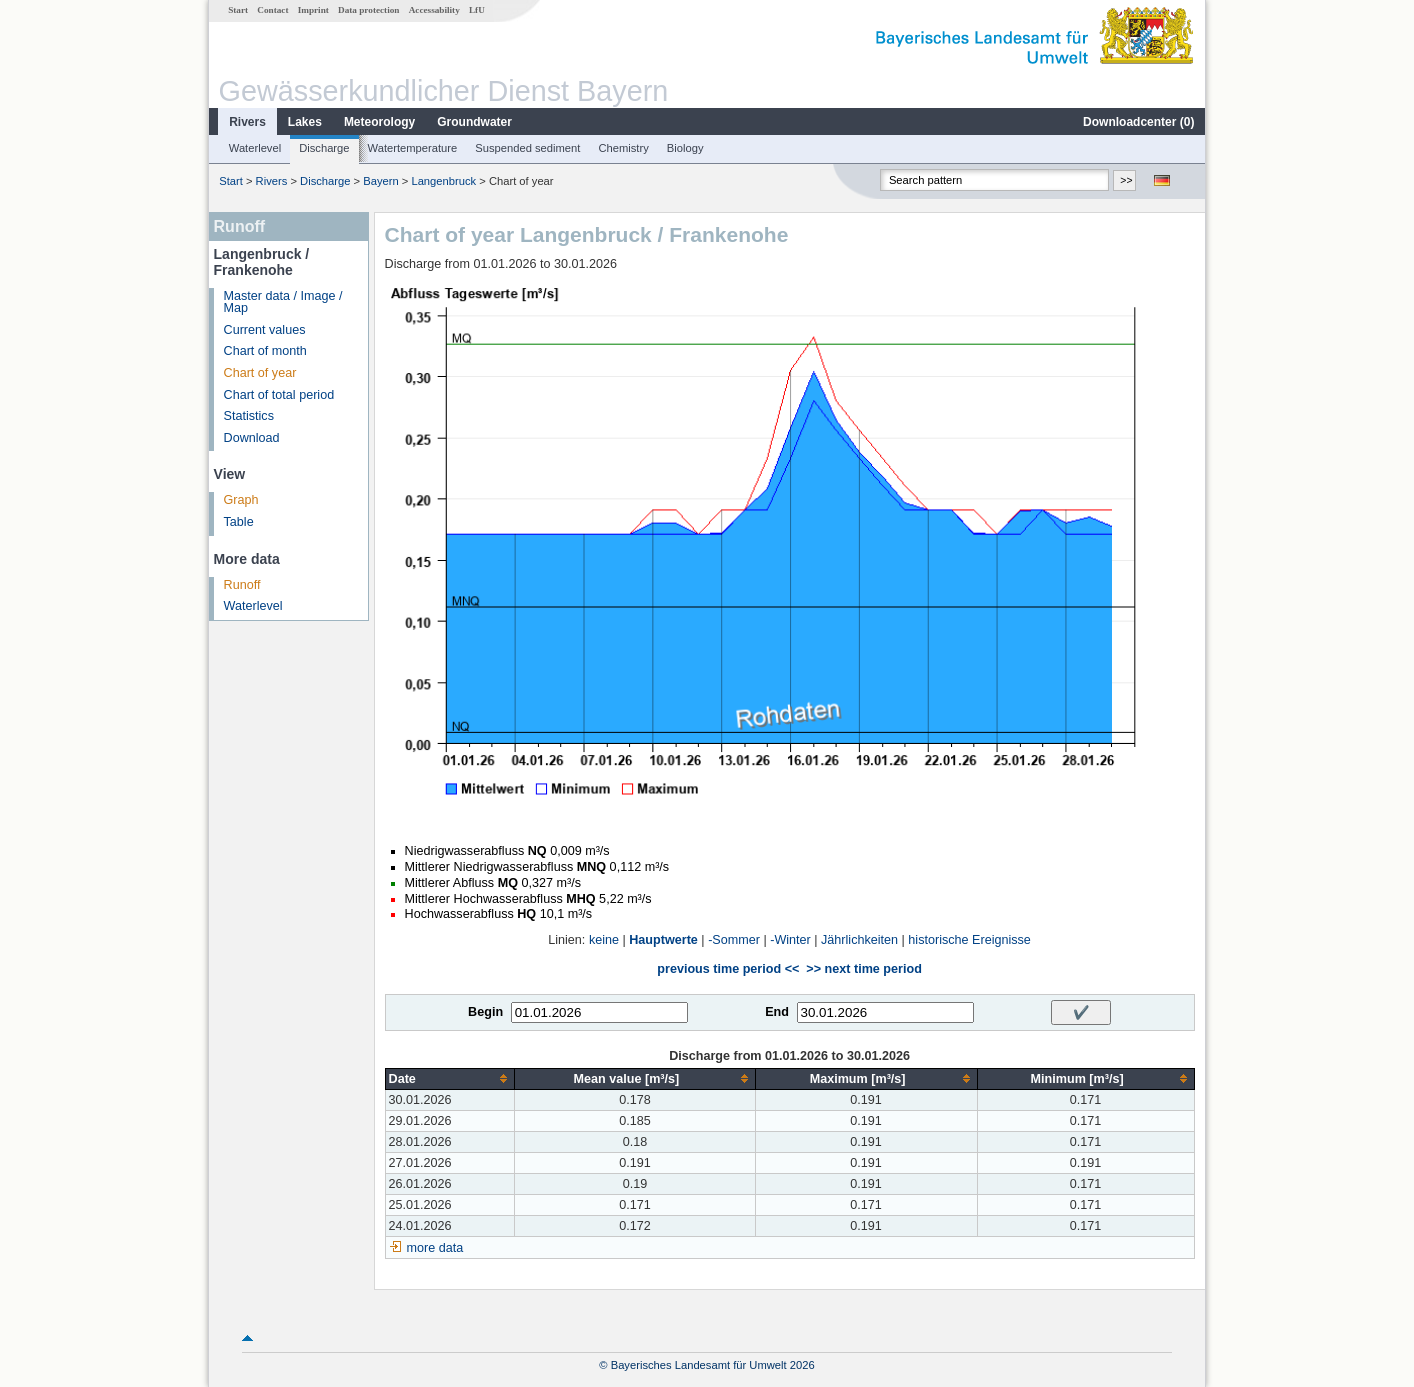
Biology (685, 148)
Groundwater (474, 122)
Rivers (247, 122)
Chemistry (623, 148)
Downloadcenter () (1138, 122)
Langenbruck (443, 181)
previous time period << (728, 969)
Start (238, 10)
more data (435, 1248)
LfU (477, 10)
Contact (272, 10)
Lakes (305, 122)
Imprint (313, 10)
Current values (265, 330)
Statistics (249, 416)
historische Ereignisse (969, 940)
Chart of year (260, 373)
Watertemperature (413, 148)
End (777, 1012)
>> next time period (863, 969)
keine (604, 940)
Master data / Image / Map (283, 302)
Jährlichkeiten (859, 940)
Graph (241, 500)
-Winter (790, 940)
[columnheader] (450, 1078)
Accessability (434, 10)
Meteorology (379, 122)
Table (239, 522)
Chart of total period (279, 395)
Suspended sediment (527, 148)
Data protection (368, 10)
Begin (485, 1012)
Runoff (242, 585)
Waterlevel (255, 148)
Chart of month (265, 351)
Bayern (380, 181)
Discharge (324, 148)
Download (252, 438)
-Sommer (734, 940)
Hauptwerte (663, 940)
